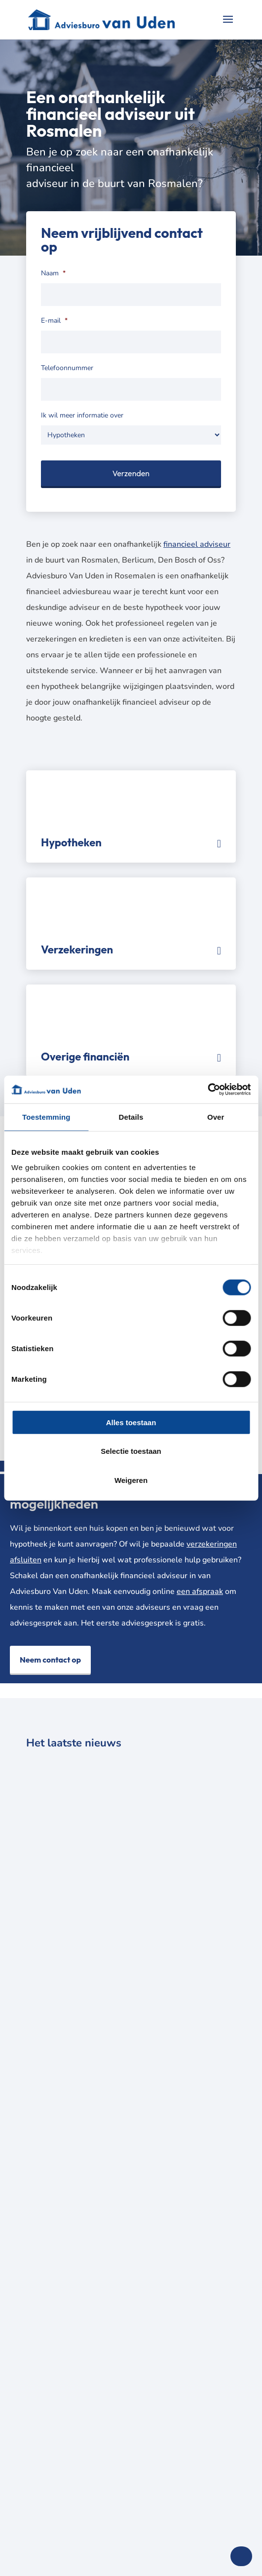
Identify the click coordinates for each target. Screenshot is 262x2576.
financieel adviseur (196, 544)
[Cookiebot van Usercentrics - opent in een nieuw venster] (207, 1089)
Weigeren (131, 1480)
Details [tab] (131, 1116)
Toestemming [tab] (46, 1116)
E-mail (54, 320)
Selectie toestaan (131, 1451)
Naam (53, 273)
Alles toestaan (131, 1422)
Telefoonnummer (67, 368)
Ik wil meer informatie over (82, 415)
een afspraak (200, 1591)
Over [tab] (216, 1116)
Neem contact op (50, 1660)
